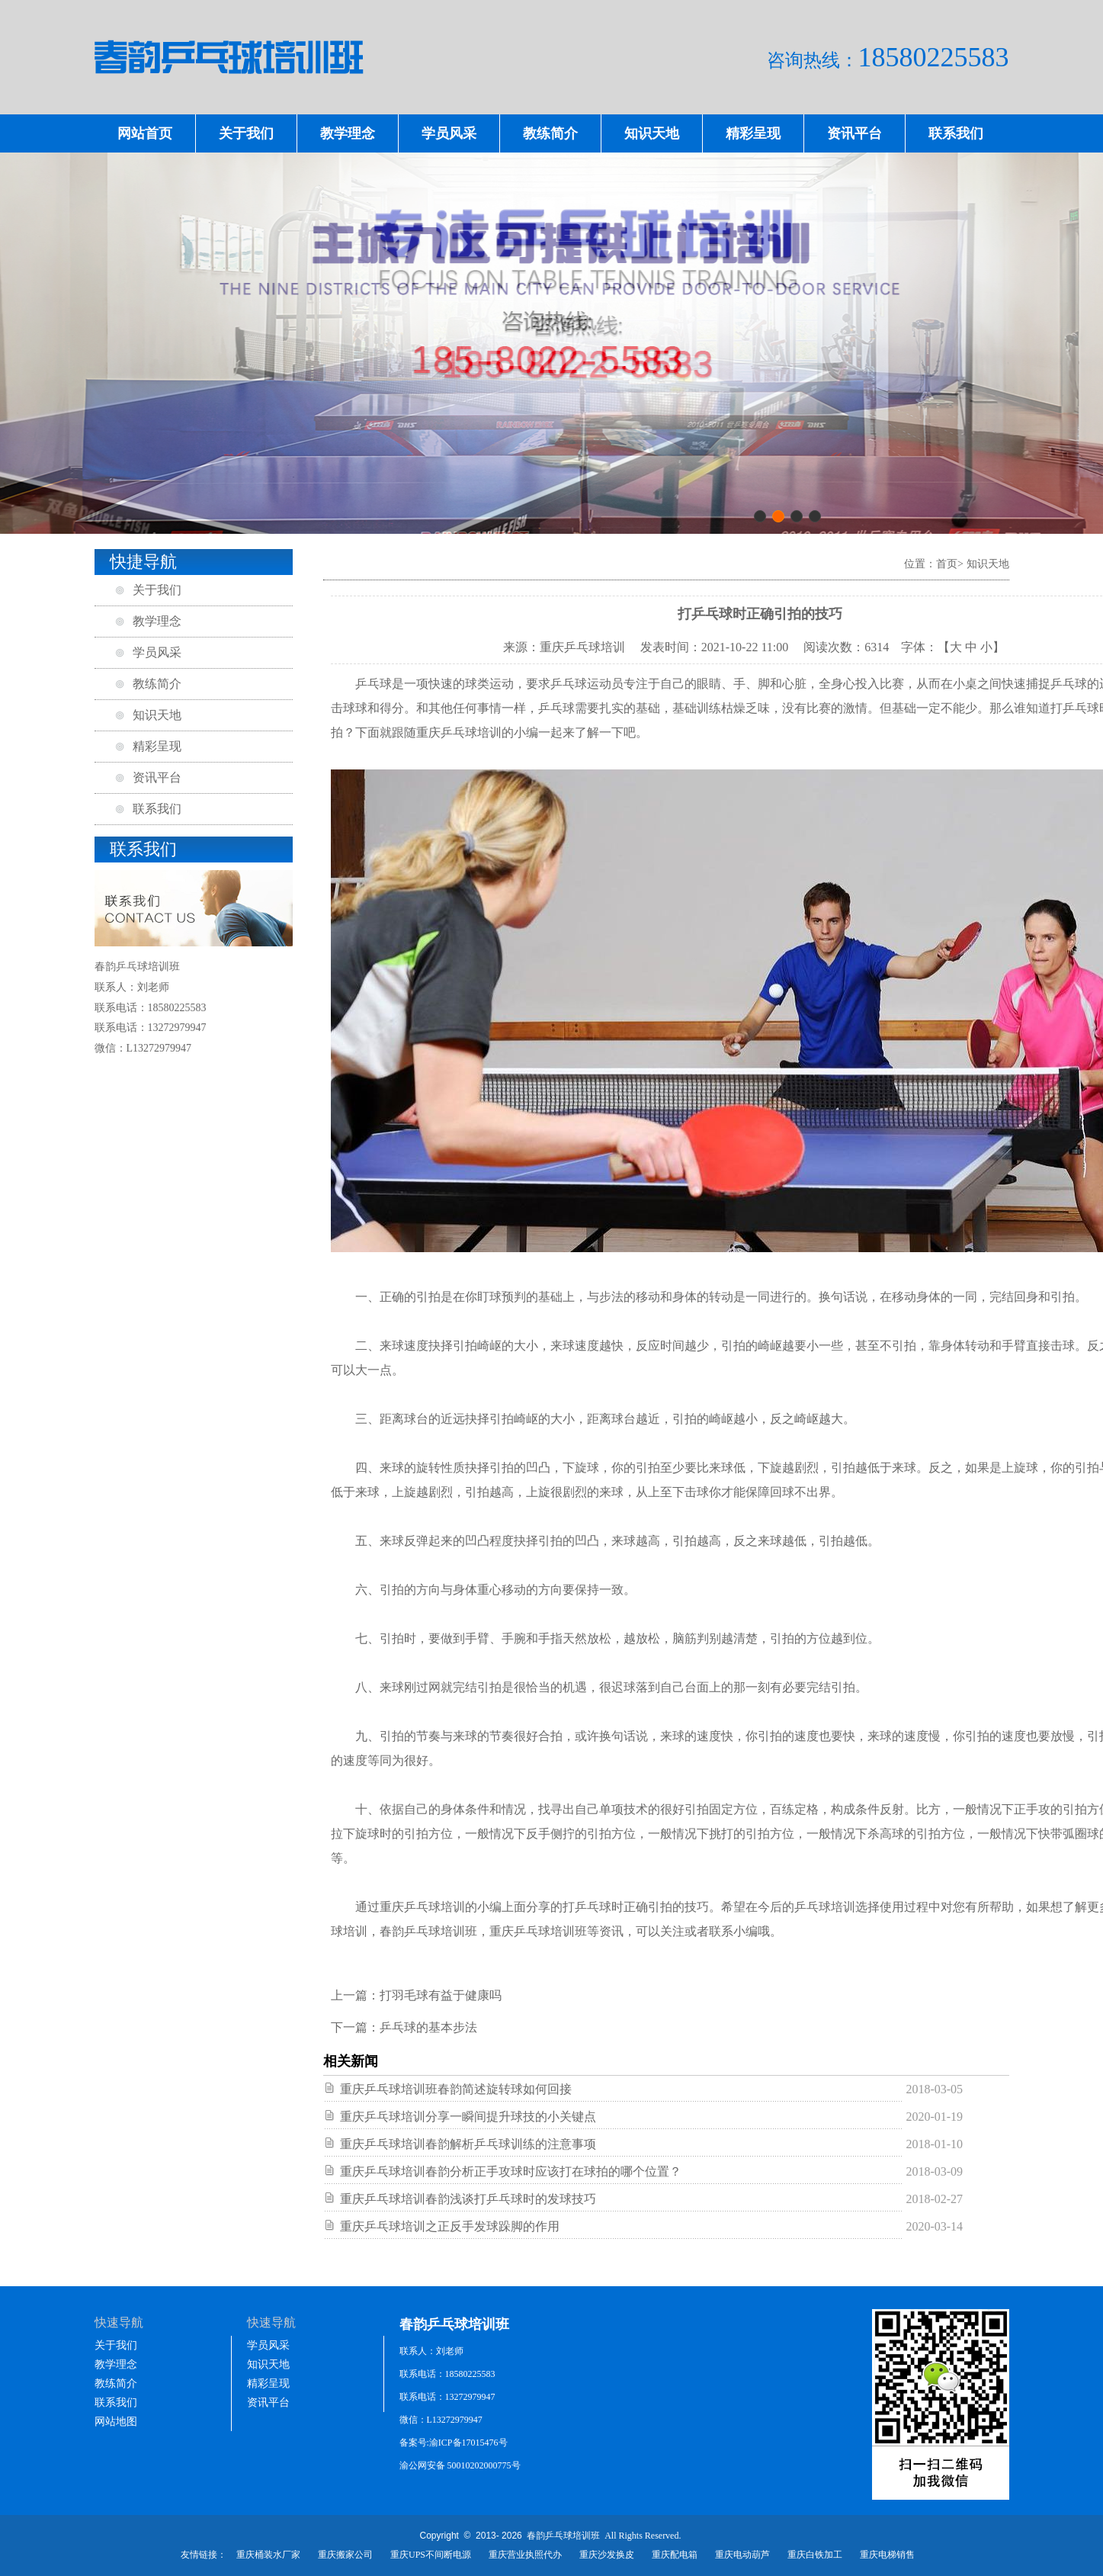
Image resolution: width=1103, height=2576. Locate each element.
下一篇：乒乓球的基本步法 (404, 2027)
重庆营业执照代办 (525, 2554)
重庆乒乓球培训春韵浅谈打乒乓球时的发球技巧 (468, 2198)
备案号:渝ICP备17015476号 (453, 2442)
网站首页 (144, 133)
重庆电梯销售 (887, 2554)
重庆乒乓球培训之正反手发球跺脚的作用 (450, 2226)
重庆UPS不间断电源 (430, 2554)
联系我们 (955, 133)
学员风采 (449, 133)
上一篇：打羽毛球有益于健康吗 (416, 1995)
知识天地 (651, 133)
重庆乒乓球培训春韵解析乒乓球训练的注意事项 (468, 2144)
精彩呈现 (753, 133)
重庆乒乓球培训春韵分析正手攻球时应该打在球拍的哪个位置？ (510, 2171)
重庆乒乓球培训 (459, 732)
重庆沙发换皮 (606, 2554)
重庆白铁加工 (814, 2554)
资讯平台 (854, 133)
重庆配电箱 (674, 2554)
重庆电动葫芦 (742, 2554)
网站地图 (116, 2421)
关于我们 (246, 133)
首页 (946, 564)
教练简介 (550, 133)
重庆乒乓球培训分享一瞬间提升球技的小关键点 (468, 2116)
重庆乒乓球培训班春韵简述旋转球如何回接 (456, 2089)
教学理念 (347, 133)
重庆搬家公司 (345, 2554)
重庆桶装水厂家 (268, 2554)
